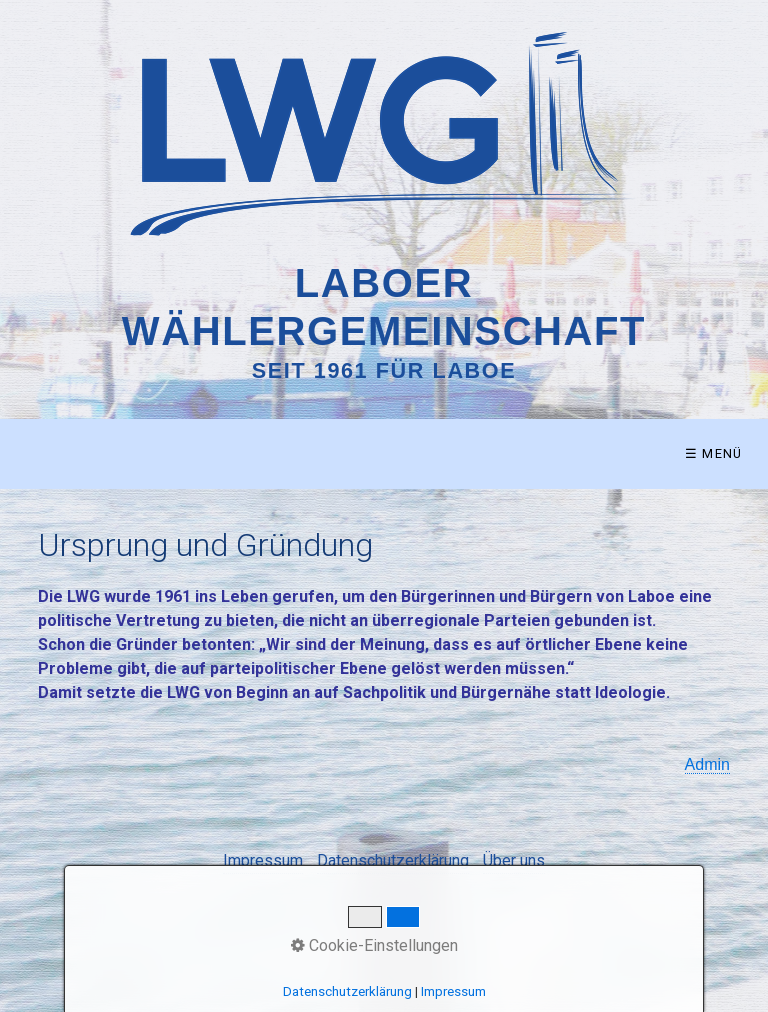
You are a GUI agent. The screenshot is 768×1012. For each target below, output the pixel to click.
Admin (707, 764)
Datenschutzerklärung (393, 860)
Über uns (514, 860)
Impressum (263, 860)
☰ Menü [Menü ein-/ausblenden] (714, 453)
